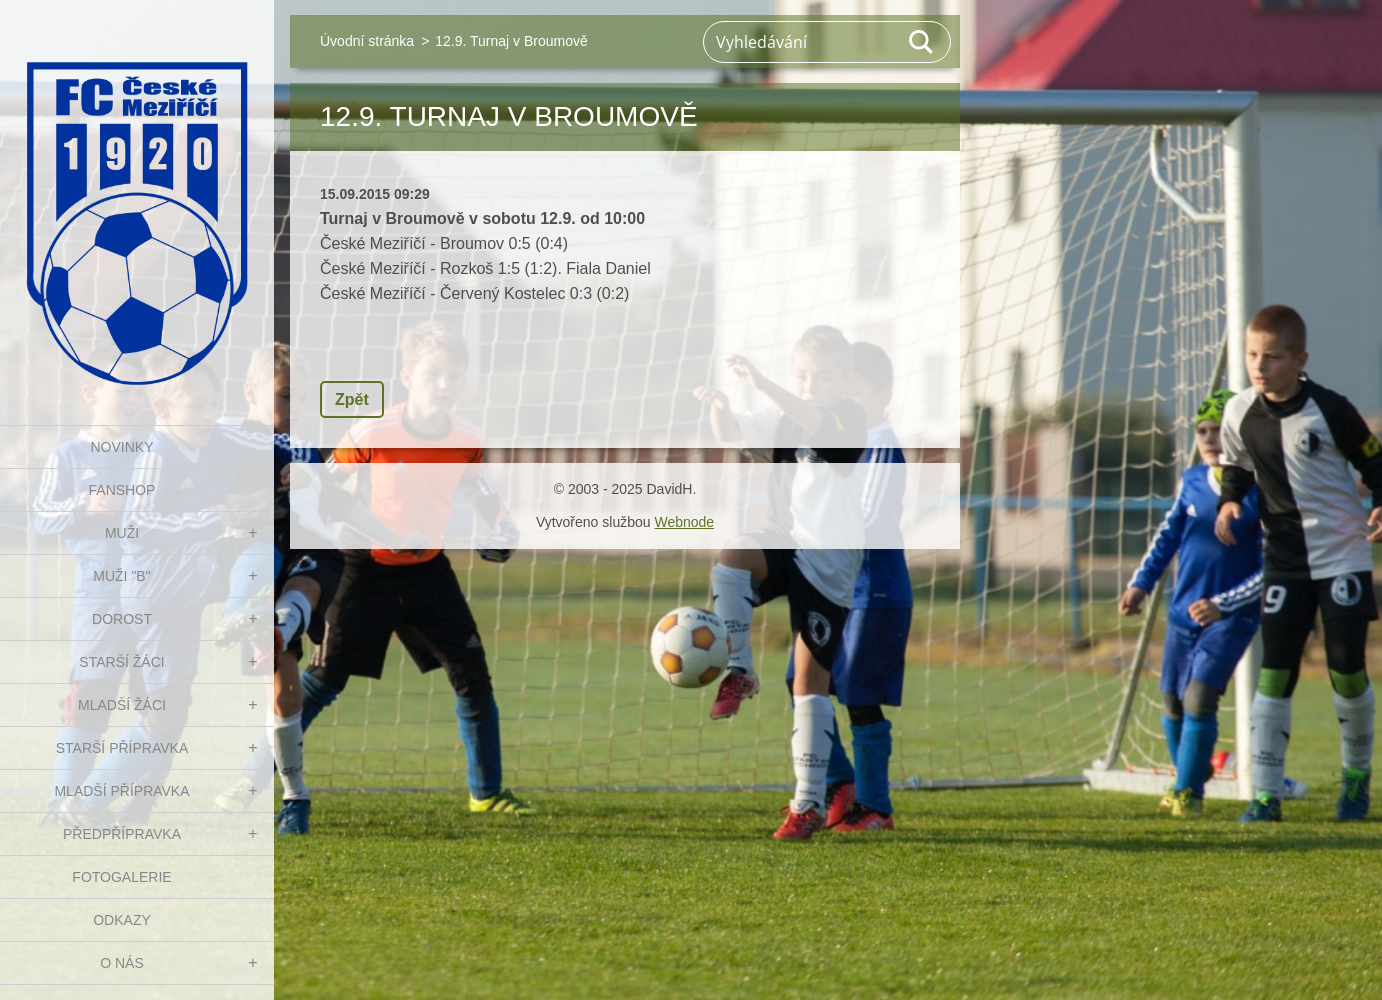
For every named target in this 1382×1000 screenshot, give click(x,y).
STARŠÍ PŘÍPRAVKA (122, 748)
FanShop (122, 490)
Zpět (352, 399)
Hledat (922, 42)
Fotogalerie (121, 877)
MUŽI (122, 533)
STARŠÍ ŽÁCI (121, 662)
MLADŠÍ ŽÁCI (122, 705)
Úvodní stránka (367, 41)
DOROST (122, 619)
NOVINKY (121, 447)
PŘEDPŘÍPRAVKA (122, 834)
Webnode (684, 522)
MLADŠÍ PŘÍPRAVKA (121, 791)
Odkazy (122, 920)
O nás (122, 963)
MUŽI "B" (121, 576)
